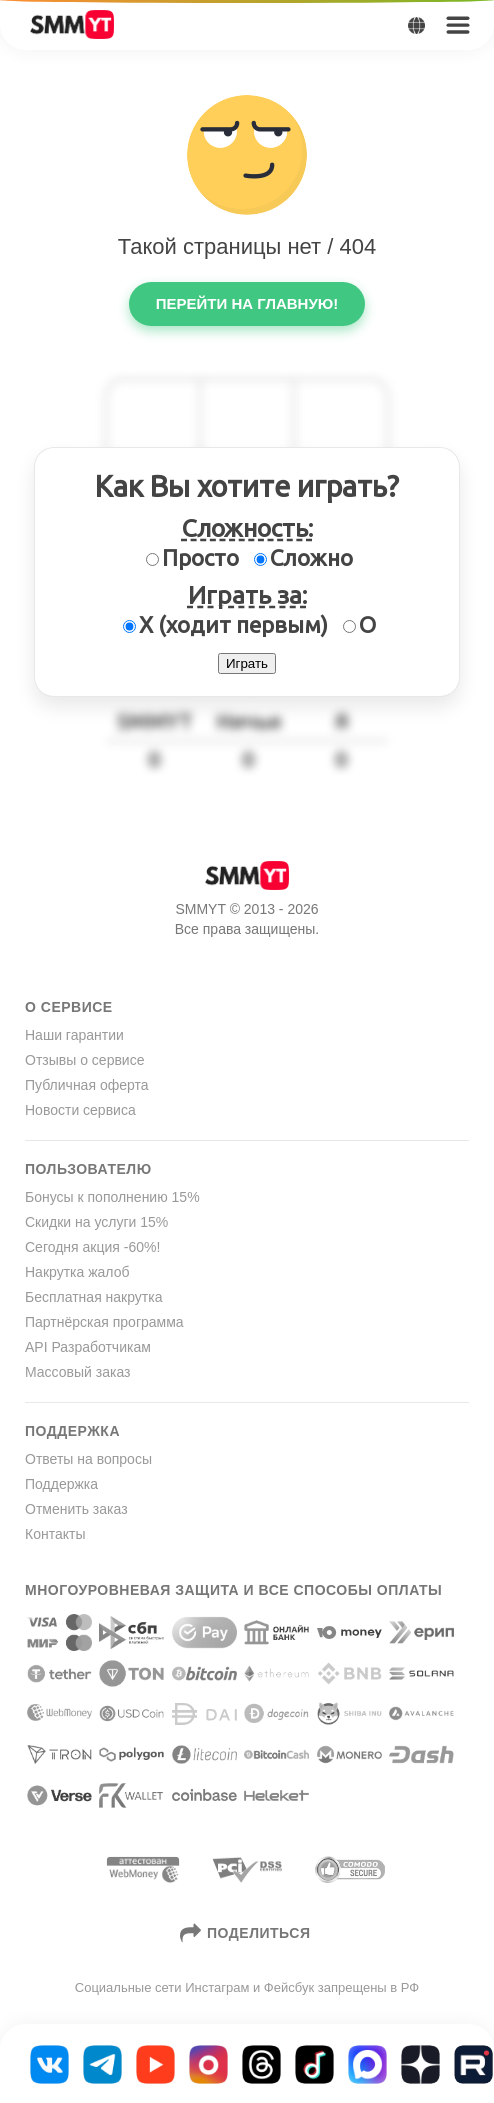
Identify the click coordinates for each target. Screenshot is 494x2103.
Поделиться (247, 1933)
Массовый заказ (77, 1372)
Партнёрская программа (104, 1322)
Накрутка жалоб (77, 1272)
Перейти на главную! (247, 303)
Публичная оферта (87, 1085)
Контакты (55, 1534)
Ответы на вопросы (88, 1459)
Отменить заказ (76, 1509)
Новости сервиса (80, 1110)
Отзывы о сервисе (84, 1060)
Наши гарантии (74, 1035)
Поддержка (61, 1484)
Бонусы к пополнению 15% (112, 1197)
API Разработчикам (88, 1347)
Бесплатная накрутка (94, 1297)
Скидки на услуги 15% (96, 1222)
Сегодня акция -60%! (92, 1247)
